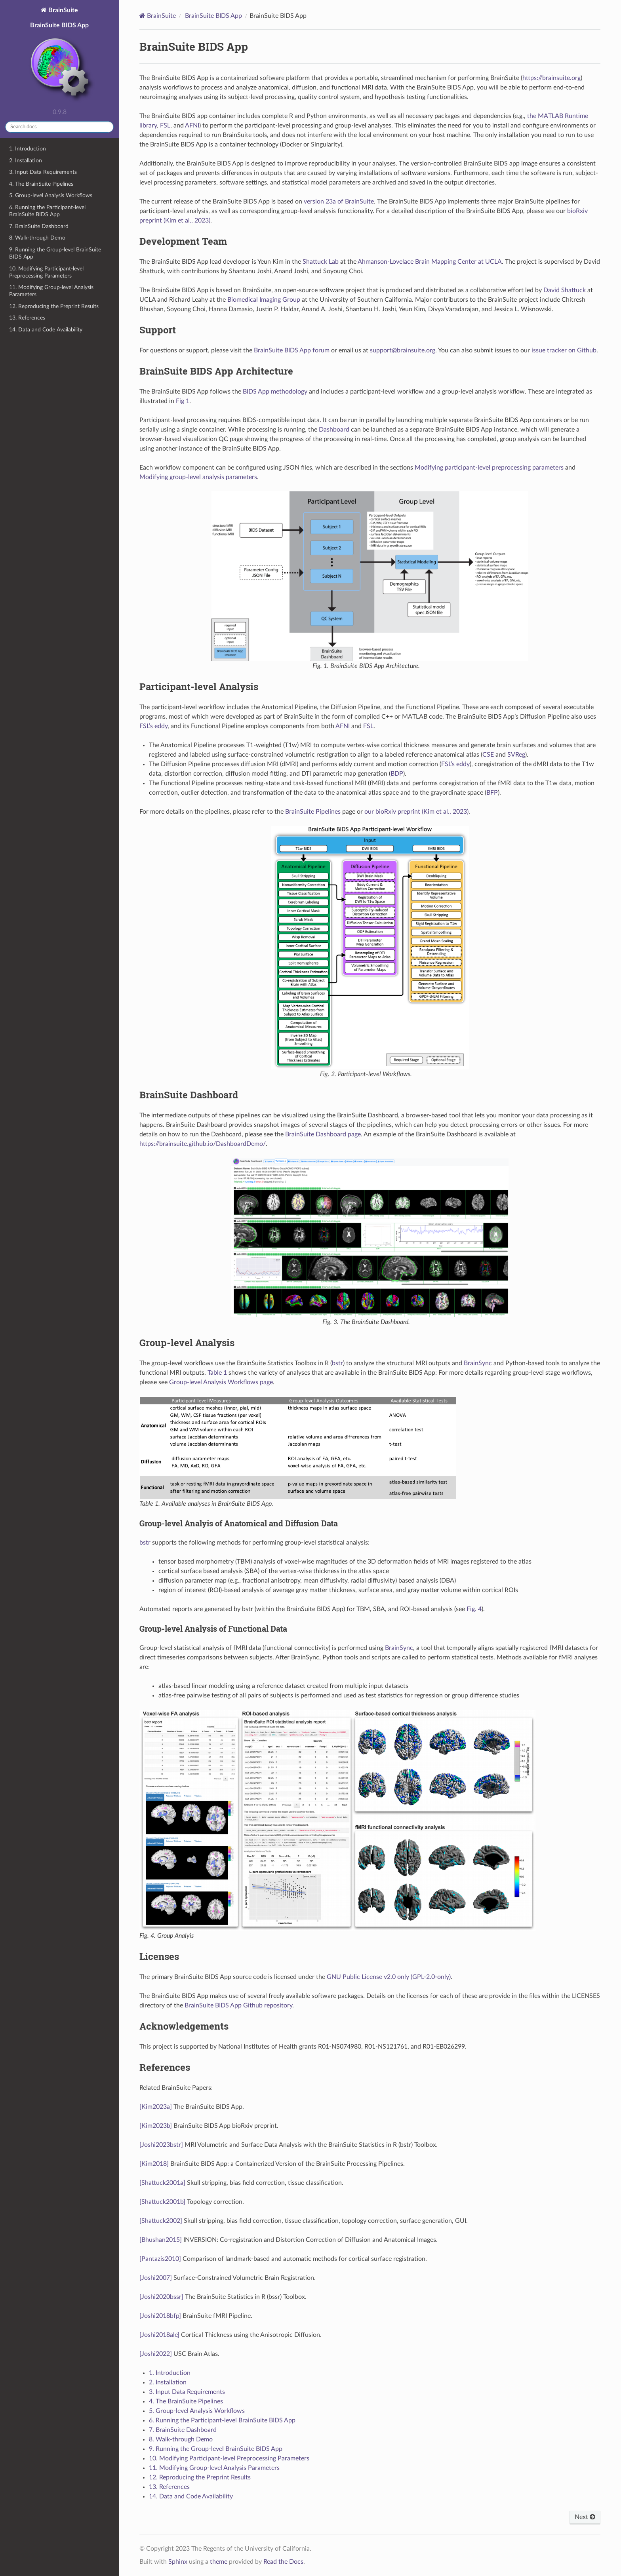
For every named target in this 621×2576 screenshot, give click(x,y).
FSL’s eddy (153, 726)
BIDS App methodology (275, 391)
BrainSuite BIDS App (59, 63)
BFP (492, 793)
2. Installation (25, 161)
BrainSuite (62, 10)
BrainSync (478, 1363)
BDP (397, 774)
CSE (488, 754)
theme (218, 2562)
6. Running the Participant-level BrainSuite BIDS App (47, 210)
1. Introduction (27, 149)
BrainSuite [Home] (160, 16)
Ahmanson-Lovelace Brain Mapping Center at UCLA (430, 262)
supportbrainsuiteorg (402, 350)
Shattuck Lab (321, 262)
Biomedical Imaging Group (263, 300)
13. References (27, 318)
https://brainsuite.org (551, 78)
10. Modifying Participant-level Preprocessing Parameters (46, 272)
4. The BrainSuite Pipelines (41, 184)
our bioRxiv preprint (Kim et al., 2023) (416, 812)
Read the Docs (283, 2562)
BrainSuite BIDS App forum (292, 350)
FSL (165, 125)
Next (585, 2517)
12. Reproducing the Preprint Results (54, 306)
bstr (337, 1363)
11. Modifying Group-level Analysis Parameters (51, 290)
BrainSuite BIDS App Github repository (238, 2005)
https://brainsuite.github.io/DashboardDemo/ (202, 1144)
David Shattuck (564, 290)
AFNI (192, 125)
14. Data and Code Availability (45, 330)
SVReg (516, 754)
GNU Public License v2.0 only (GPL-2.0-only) (389, 1977)
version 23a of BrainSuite (339, 201)
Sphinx (177, 2562)
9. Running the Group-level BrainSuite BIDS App (55, 253)
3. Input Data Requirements (43, 172)
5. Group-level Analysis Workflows (50, 195)
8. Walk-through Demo (37, 238)
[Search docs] (59, 127)
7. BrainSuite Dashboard (39, 226)
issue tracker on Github (563, 350)
